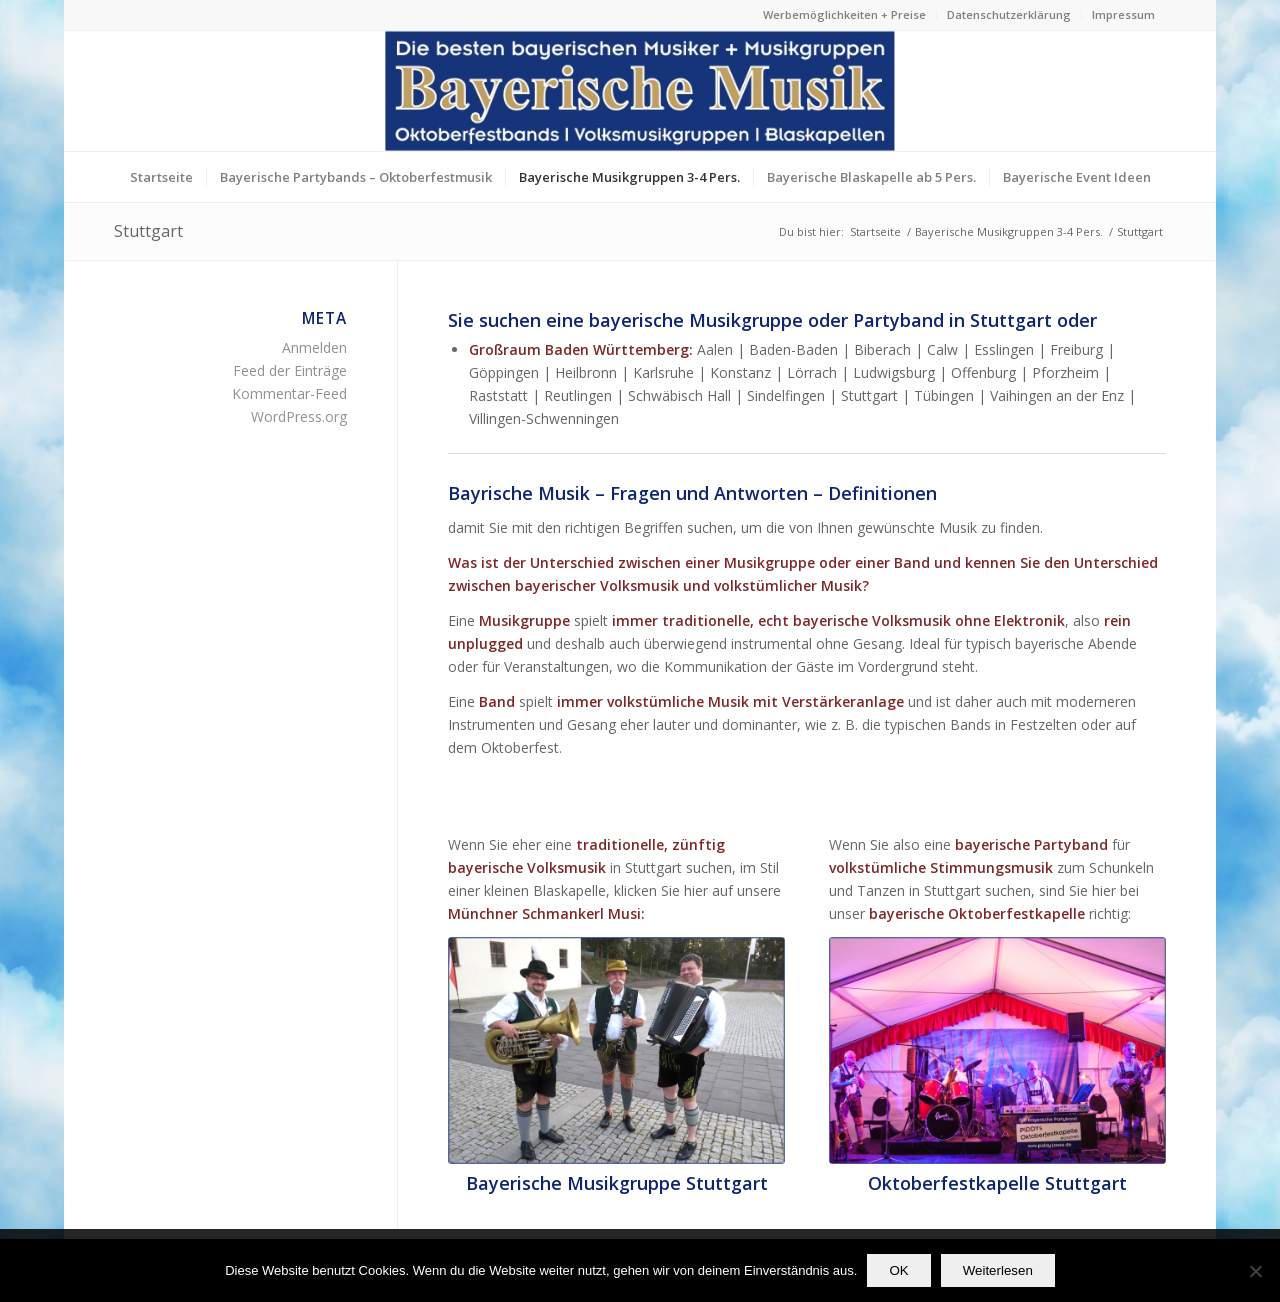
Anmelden (314, 347)
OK (898, 1270)
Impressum (1123, 14)
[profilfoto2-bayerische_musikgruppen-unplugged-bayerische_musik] (616, 1050)
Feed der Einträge (290, 370)
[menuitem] (845, 15)
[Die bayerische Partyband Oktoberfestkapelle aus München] (997, 1050)
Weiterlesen (998, 1270)
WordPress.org (299, 416)
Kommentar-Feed (289, 393)
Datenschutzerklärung (1009, 14)
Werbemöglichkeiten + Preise (844, 14)
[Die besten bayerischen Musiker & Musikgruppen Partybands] (640, 91)
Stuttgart (148, 231)
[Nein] (1255, 1271)
